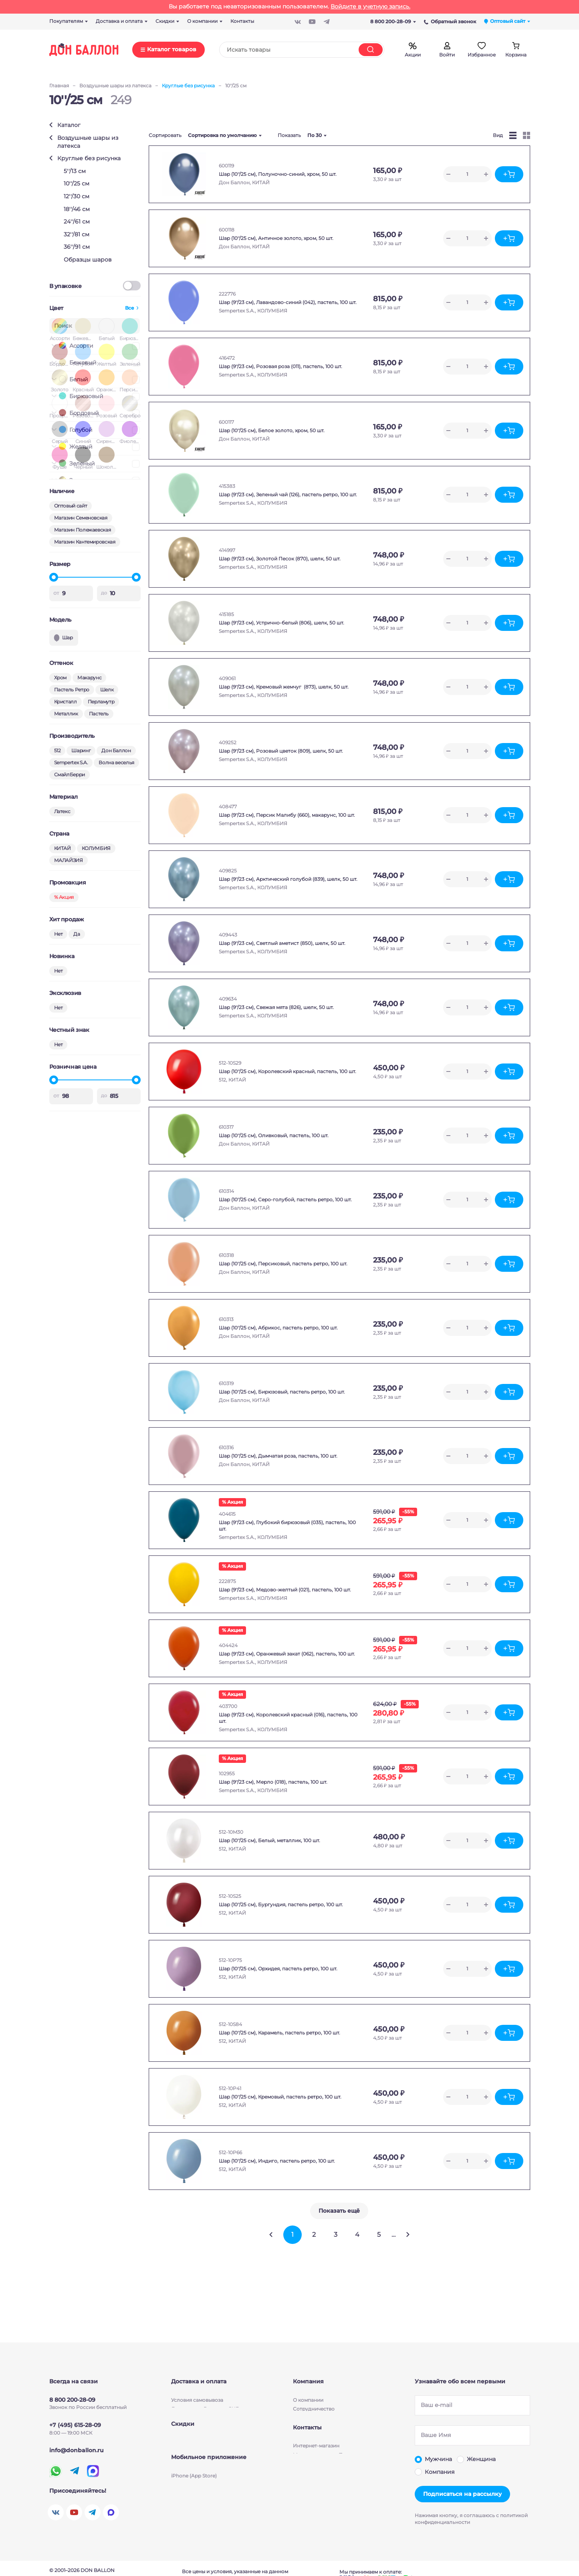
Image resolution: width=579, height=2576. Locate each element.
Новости (304, 2403)
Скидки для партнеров (199, 2451)
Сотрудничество (314, 2394)
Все (129, 307)
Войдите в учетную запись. (370, 6)
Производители (313, 2412)
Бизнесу (303, 2421)
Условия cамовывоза (197, 2385)
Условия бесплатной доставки (209, 2403)
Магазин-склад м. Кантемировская (336, 2487)
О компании (308, 2385)
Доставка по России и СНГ (204, 2394)
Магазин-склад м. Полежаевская (334, 2469)
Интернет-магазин (316, 2460)
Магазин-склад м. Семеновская (332, 2478)
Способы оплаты (192, 2412)
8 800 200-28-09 (393, 21)
